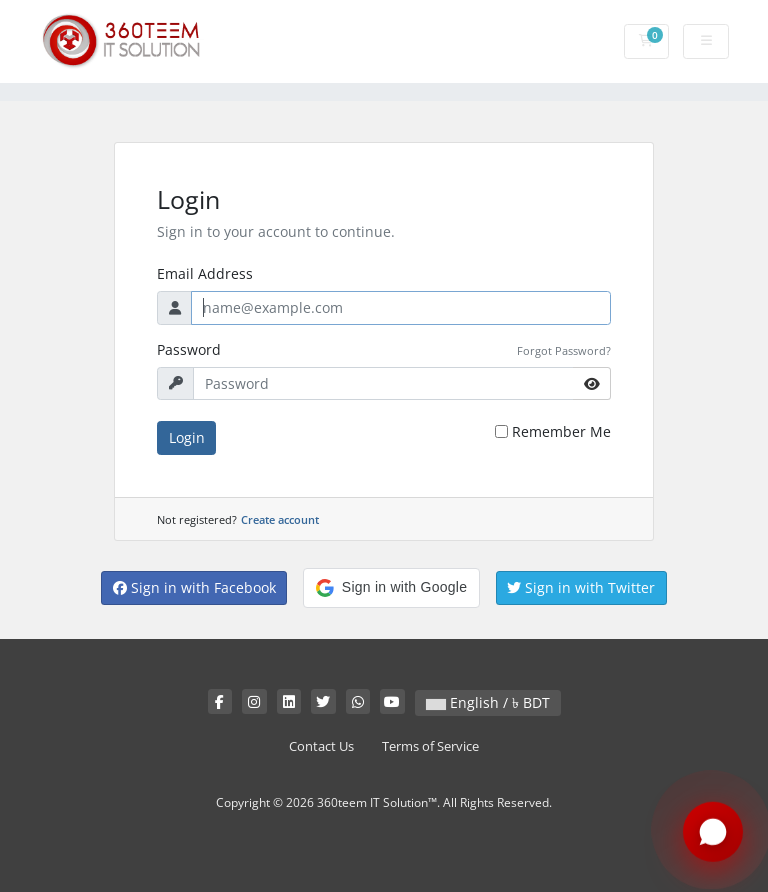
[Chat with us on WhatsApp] (713, 833)
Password (189, 349)
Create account (280, 519)
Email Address (205, 273)
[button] (391, 588)
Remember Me (561, 431)
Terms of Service (430, 746)
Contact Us (321, 746)
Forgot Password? (564, 350)
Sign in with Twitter (581, 587)
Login (187, 437)
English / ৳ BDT (488, 702)
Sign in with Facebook (194, 587)
